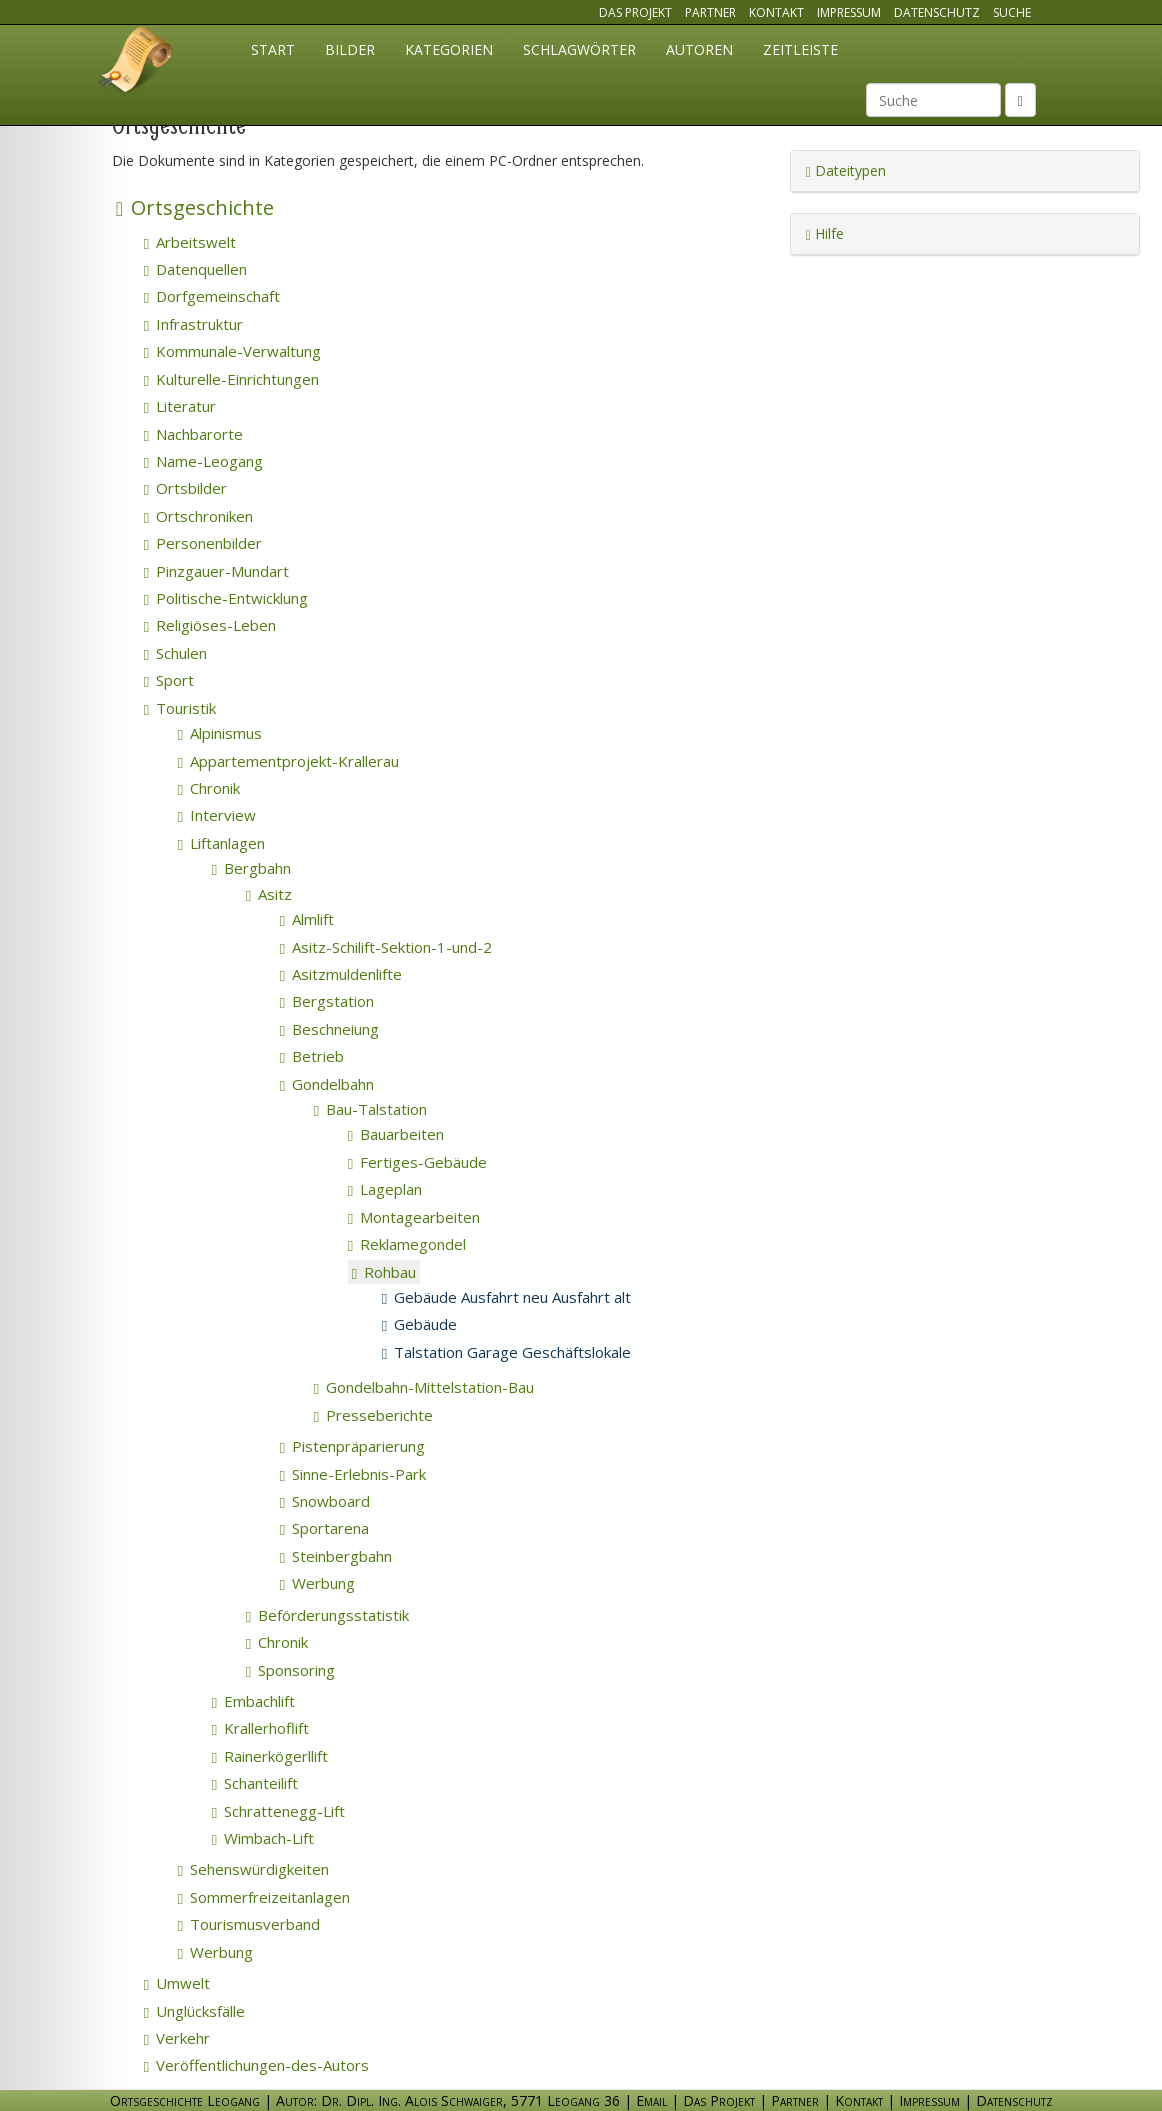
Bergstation (327, 1001)
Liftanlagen (221, 843)
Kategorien (449, 49)
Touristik (180, 708)
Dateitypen (846, 170)
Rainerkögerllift (270, 1756)
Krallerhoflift (260, 1728)
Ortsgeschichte (195, 207)
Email (651, 2100)
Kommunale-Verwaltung (232, 351)
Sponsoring (290, 1670)
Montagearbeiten (414, 1217)
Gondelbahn (327, 1084)
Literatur (180, 406)
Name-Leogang (203, 461)
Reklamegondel (407, 1244)
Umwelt (177, 1983)
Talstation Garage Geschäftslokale (506, 1352)
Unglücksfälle (194, 2011)
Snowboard (325, 1501)
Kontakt (776, 12)
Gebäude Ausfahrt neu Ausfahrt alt (506, 1297)
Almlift (307, 919)
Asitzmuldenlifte (341, 974)
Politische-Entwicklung (226, 598)
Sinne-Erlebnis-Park (353, 1474)
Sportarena (324, 1528)
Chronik (209, 788)
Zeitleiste (800, 49)
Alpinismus (220, 733)
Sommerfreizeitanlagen (264, 1897)
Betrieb (312, 1056)
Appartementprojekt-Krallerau (288, 761)
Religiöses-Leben (210, 625)
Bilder (350, 49)
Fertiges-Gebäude (417, 1162)
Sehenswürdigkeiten (253, 1869)
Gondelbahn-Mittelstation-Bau (424, 1387)
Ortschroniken (198, 516)
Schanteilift (255, 1783)
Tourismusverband (249, 1924)
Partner (710, 12)
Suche (1012, 12)
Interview (217, 815)
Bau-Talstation (370, 1109)
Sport (169, 680)
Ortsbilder (185, 488)
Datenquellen (195, 269)
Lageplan (385, 1189)
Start (273, 49)
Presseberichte (373, 1415)
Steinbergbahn (336, 1556)
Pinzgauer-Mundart (216, 571)
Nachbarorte (193, 434)
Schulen (175, 653)
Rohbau (384, 1272)
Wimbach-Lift (263, 1838)
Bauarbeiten (396, 1134)
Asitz (269, 894)
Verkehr (177, 2038)
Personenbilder (203, 543)
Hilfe (825, 233)
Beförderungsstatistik (327, 1615)
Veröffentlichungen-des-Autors (256, 2065)
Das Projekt (635, 12)
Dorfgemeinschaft (212, 296)
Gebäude (419, 1324)
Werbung (317, 1583)
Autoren (699, 49)
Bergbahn (251, 868)
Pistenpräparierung (352, 1446)
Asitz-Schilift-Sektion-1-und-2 (386, 947)
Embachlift (253, 1701)
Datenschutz (937, 12)
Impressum (849, 12)
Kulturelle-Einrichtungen (231, 379)
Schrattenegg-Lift (278, 1811)
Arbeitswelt (190, 242)
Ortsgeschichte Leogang (136, 63)
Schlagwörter (579, 49)
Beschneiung (329, 1029)
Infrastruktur (193, 324)
